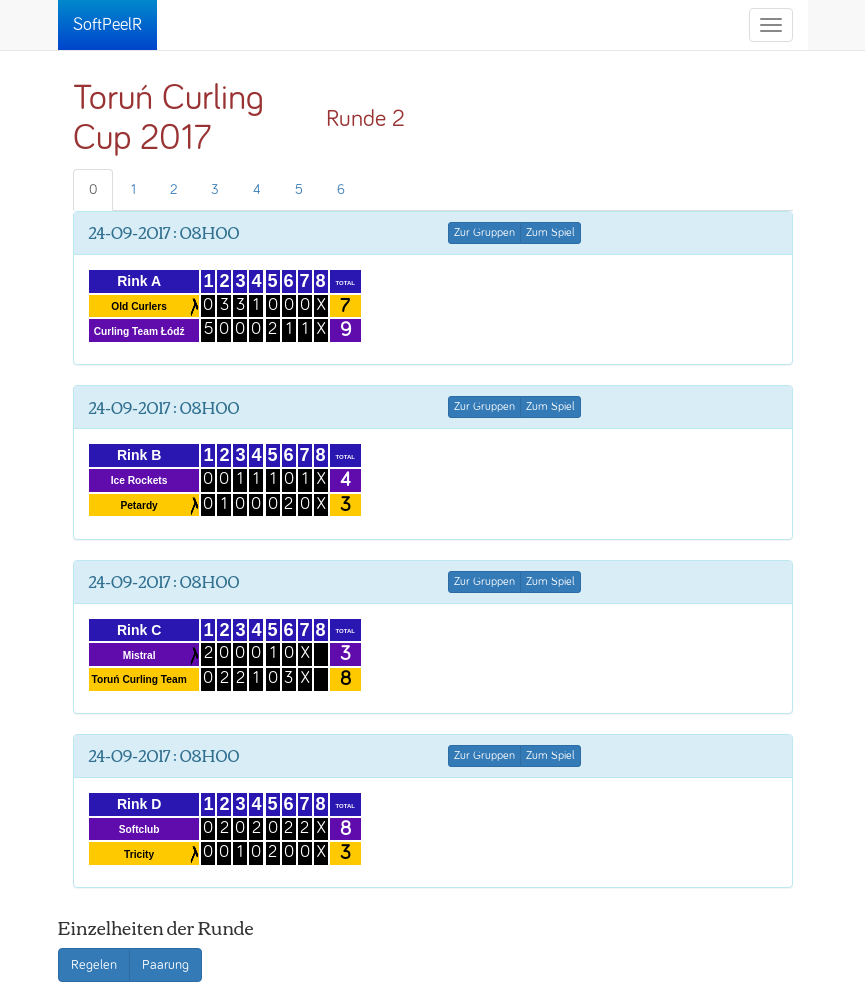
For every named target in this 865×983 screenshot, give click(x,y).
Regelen (94, 965)
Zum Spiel (550, 233)
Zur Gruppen (484, 233)
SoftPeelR (107, 25)
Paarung (165, 965)
